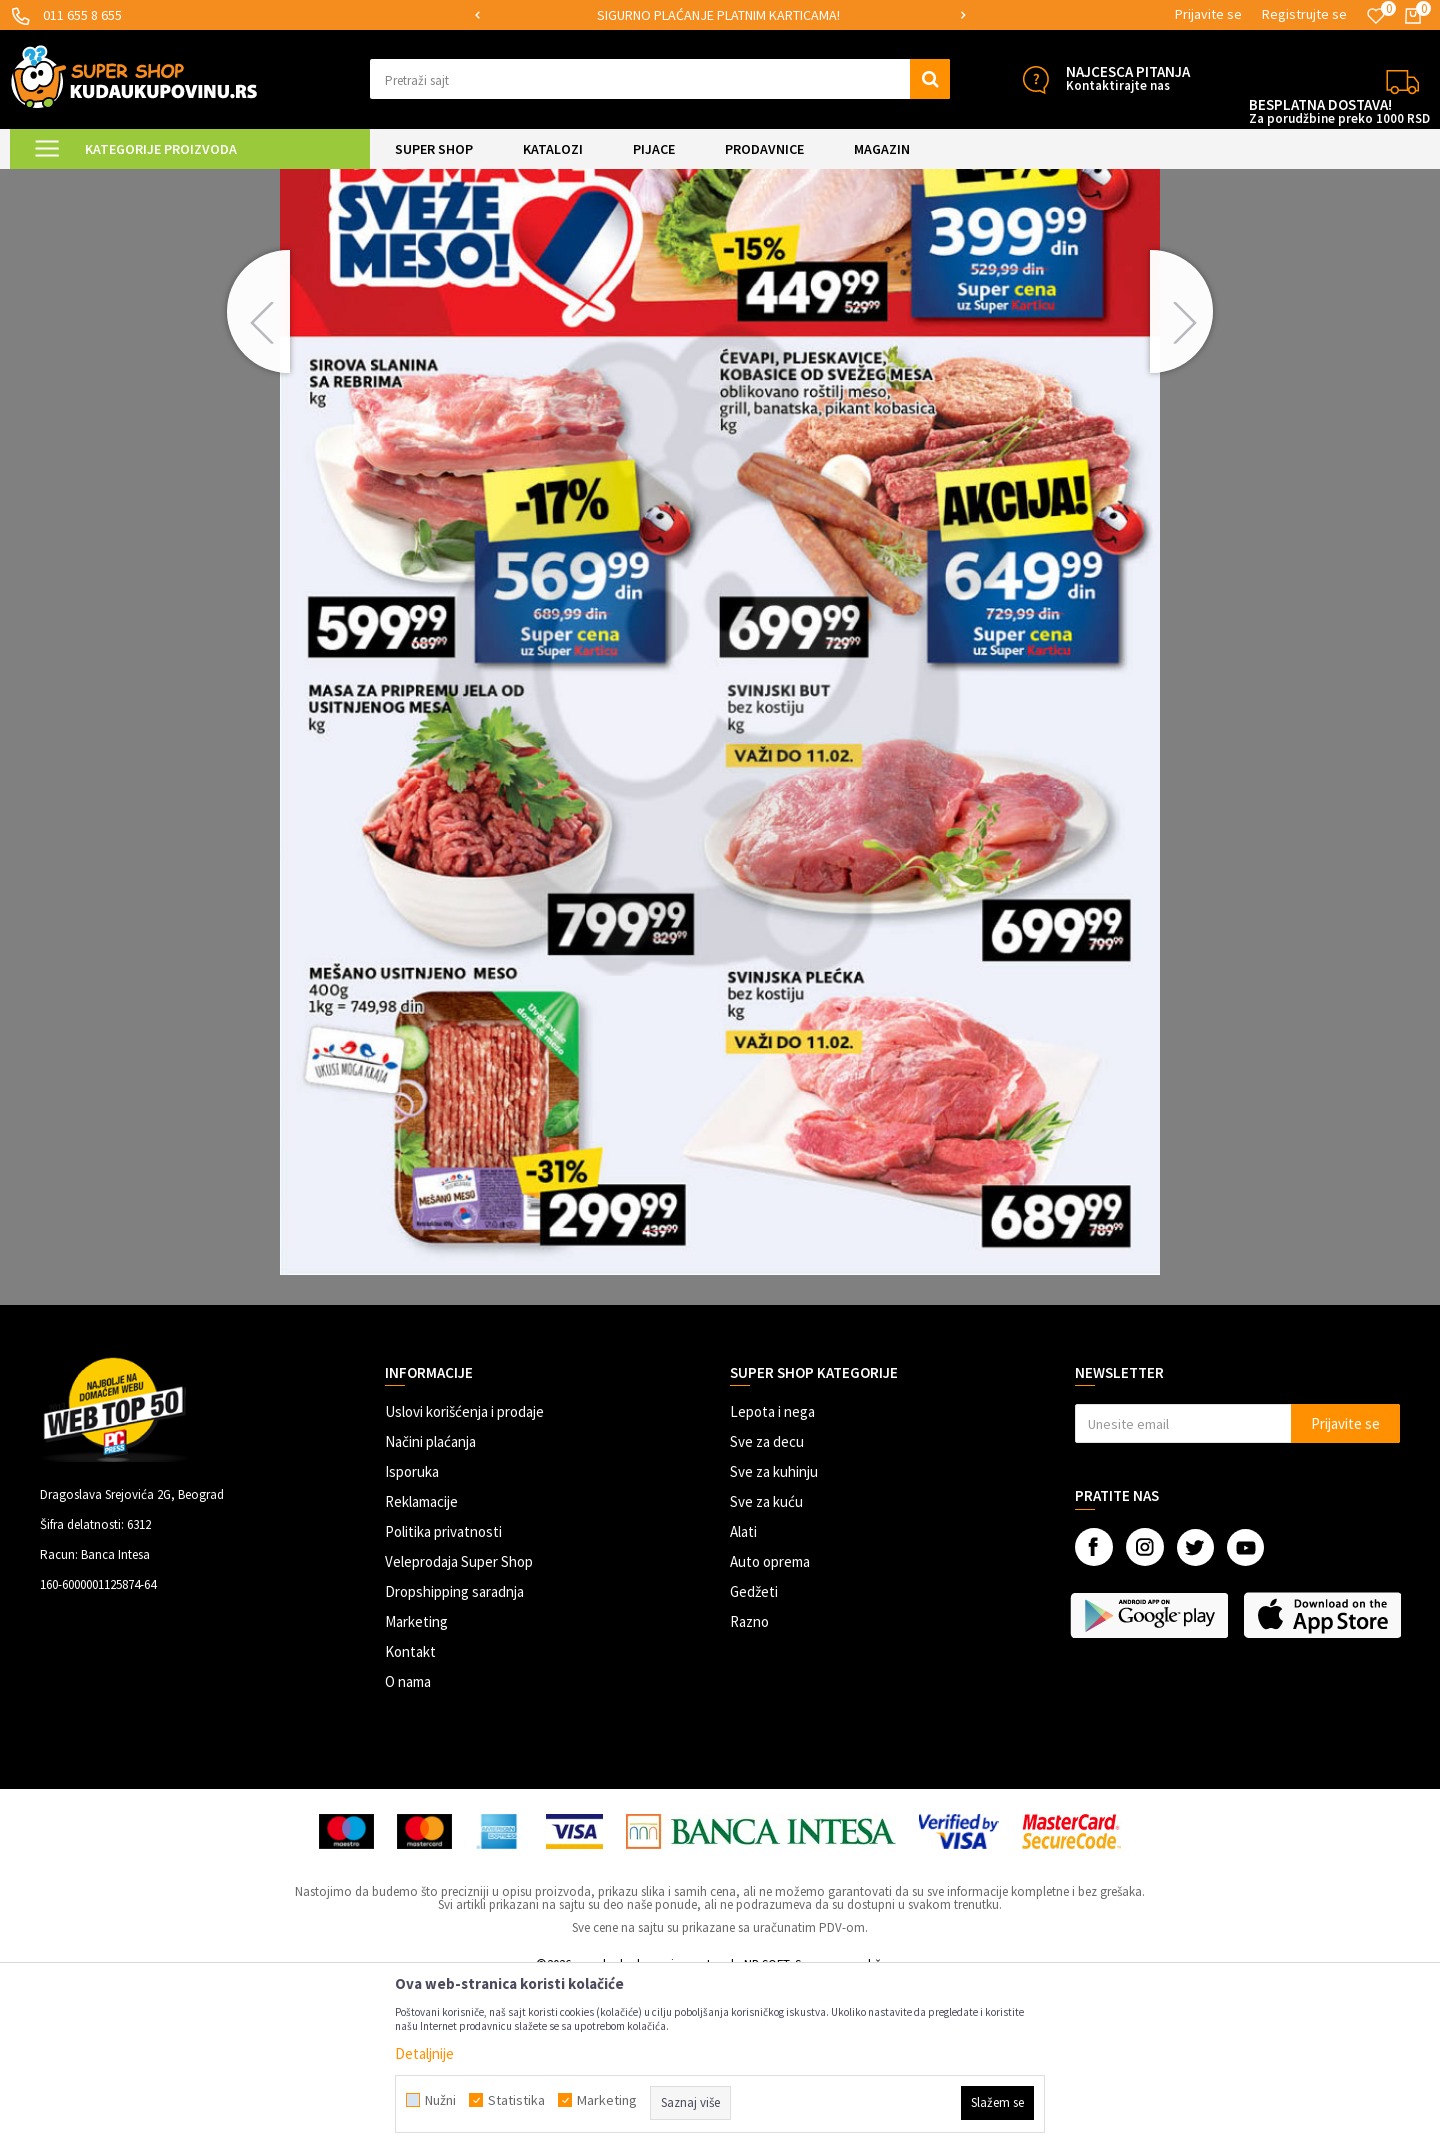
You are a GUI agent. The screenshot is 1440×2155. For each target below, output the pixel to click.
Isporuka (412, 1640)
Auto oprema (770, 1730)
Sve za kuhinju (774, 1640)
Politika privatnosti (443, 1700)
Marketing (416, 1790)
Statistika (516, 2100)
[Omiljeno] (1376, 16)
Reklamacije (421, 1670)
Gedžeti (754, 1760)
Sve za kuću (766, 1670)
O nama (408, 1850)
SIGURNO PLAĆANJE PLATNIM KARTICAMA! (718, 15)
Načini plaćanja (430, 1610)
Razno (749, 1790)
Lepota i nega (772, 1580)
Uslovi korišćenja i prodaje (464, 1580)
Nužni (440, 2100)
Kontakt (410, 1820)
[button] (660, 79)
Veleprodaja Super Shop (459, 1730)
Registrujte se (1304, 14)
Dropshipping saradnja (454, 1760)
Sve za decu (767, 1610)
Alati (743, 1700)
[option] (720, 15)
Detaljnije (424, 2053)
